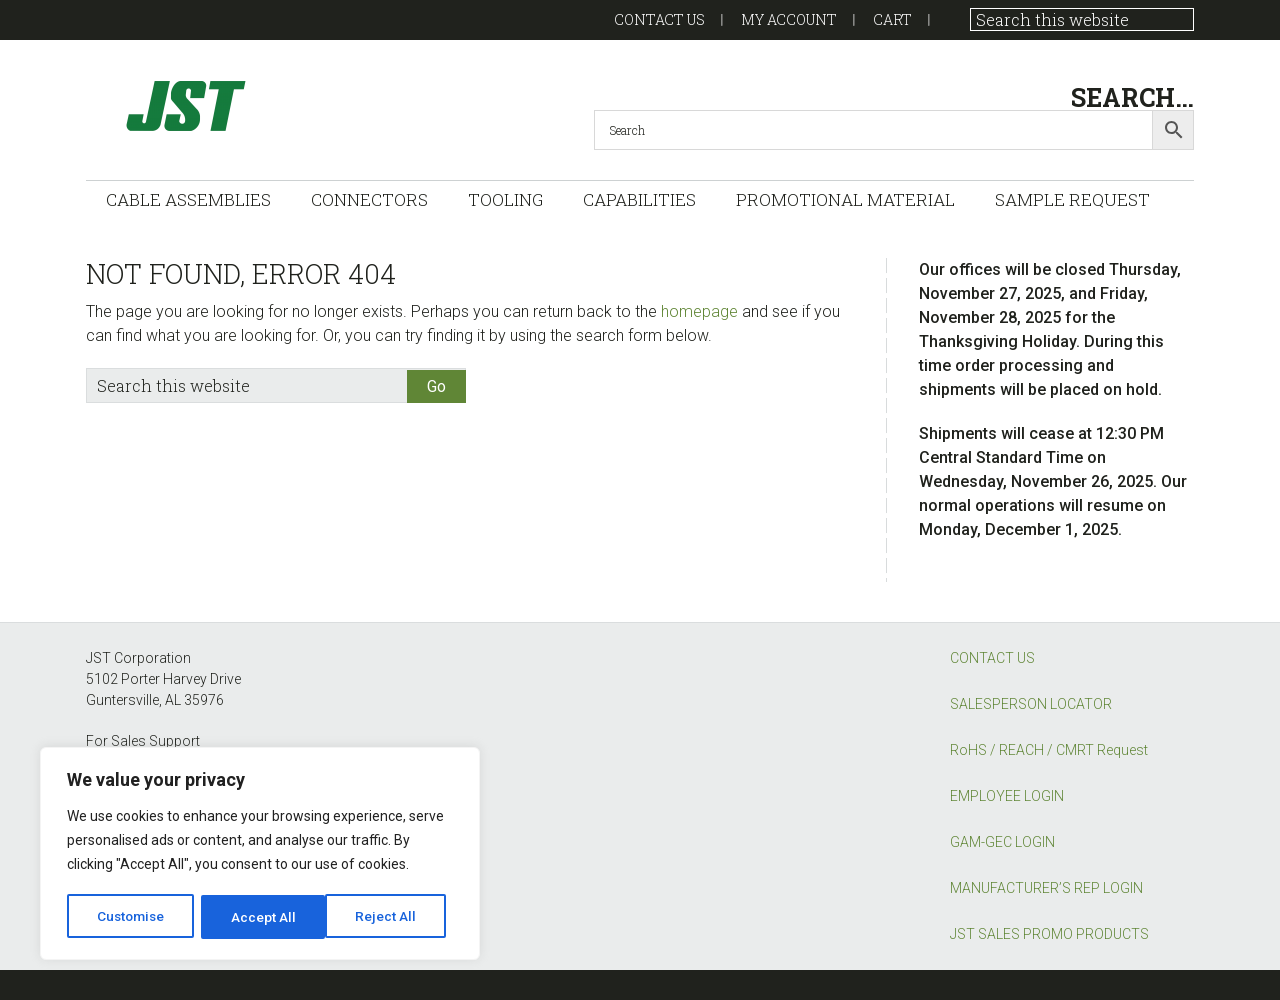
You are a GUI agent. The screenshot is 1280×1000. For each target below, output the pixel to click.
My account (789, 19)
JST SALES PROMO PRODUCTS (1049, 934)
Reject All (263, 917)
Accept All (391, 917)
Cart (892, 19)
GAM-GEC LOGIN (1002, 842)
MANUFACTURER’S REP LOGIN (1046, 888)
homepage (699, 311)
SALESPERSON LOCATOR (1031, 704)
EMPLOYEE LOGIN (1007, 796)
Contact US (659, 19)
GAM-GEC (286, 105)
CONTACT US (992, 658)
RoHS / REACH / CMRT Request (1049, 750)
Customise (131, 917)
